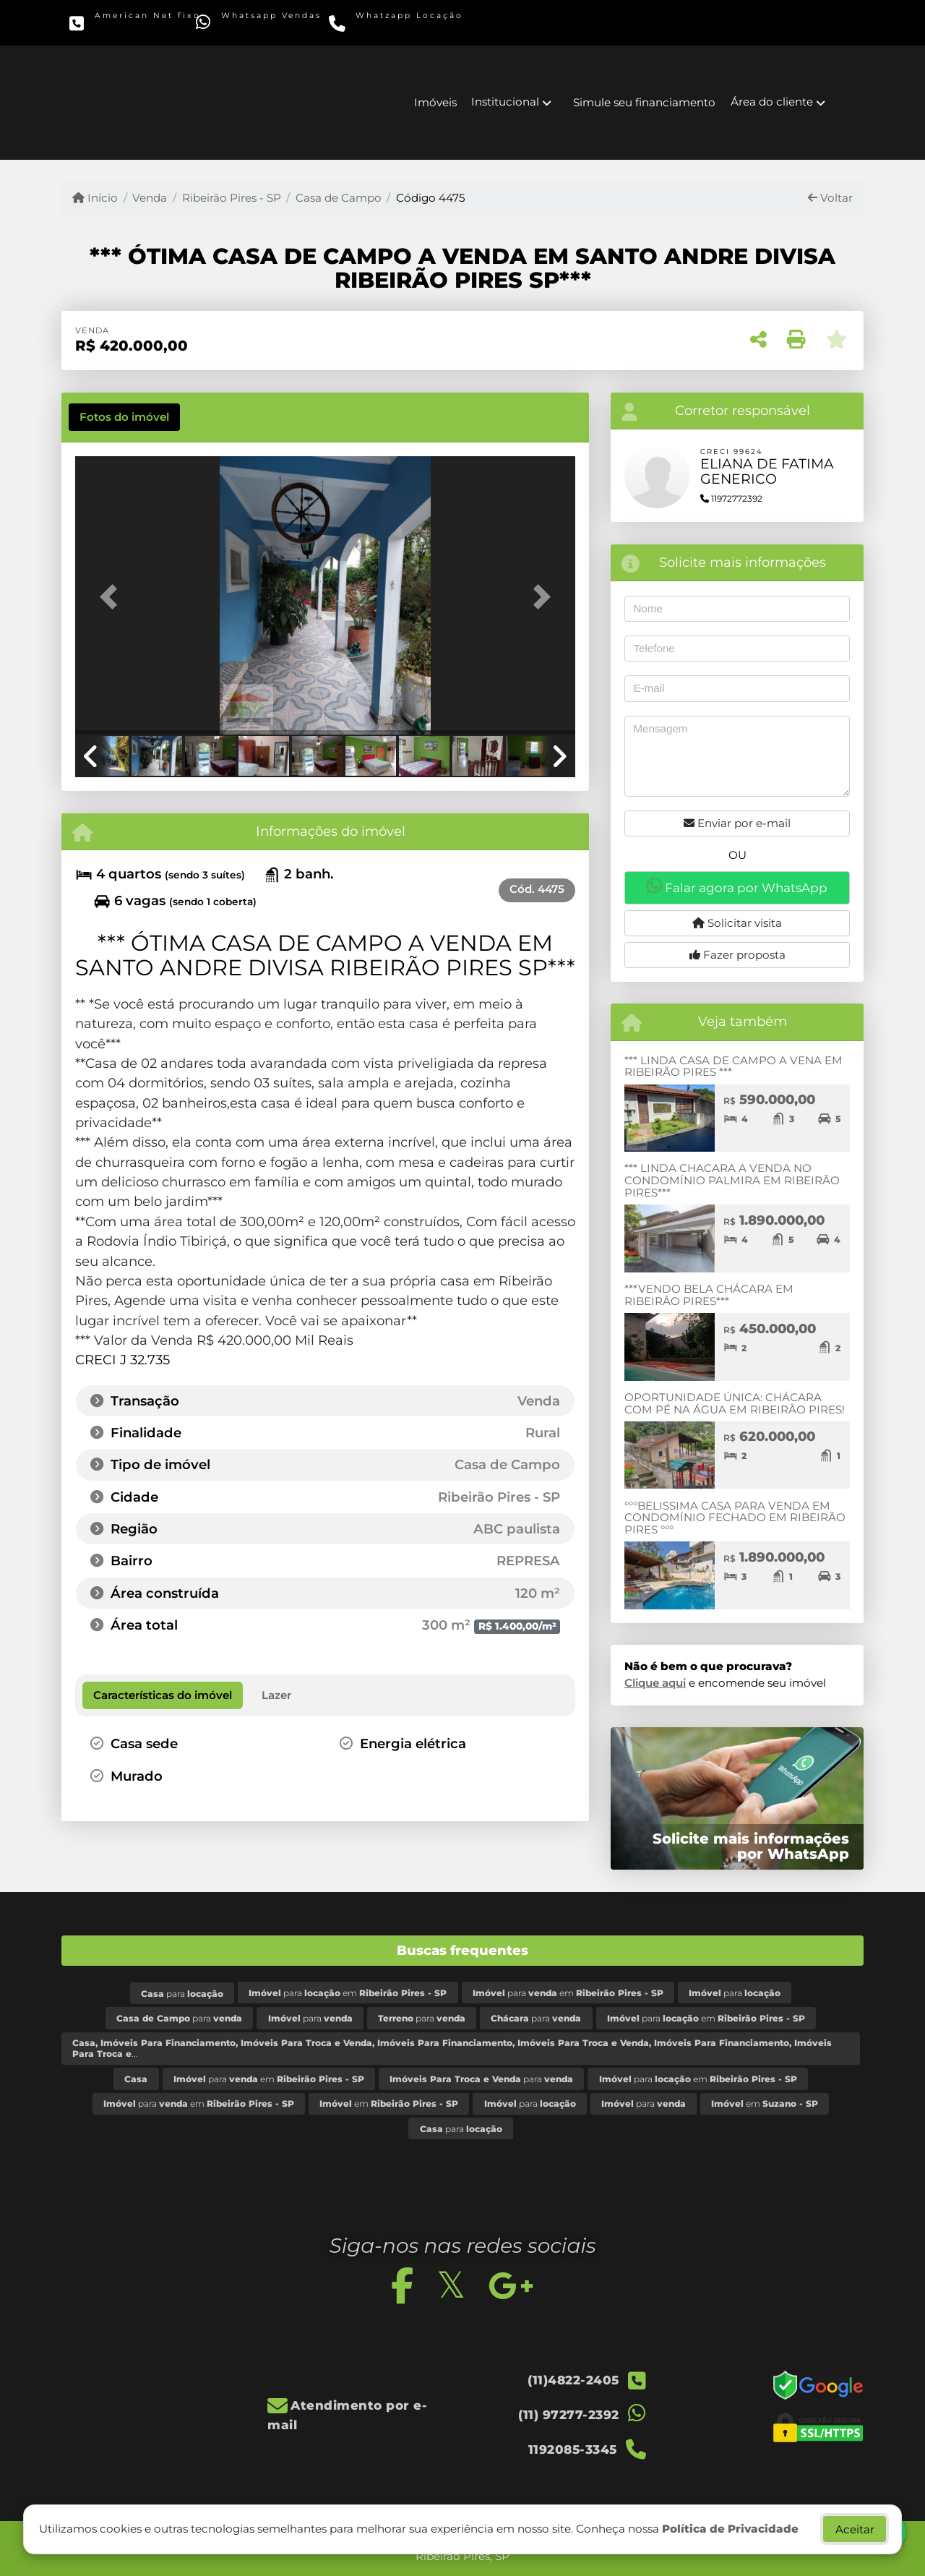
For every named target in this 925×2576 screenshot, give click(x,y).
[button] (112, 597)
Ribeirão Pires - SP (231, 198)
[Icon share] (606, 22)
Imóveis (435, 102)
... (452, 2048)
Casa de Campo (339, 198)
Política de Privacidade (730, 2529)
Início (95, 198)
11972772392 (731, 498)
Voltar (830, 198)
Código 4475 (430, 198)
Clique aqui (655, 1683)
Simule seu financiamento (644, 102)
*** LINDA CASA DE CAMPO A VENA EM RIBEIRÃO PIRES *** (733, 1066)
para (182, 1993)
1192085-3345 (398, 26)
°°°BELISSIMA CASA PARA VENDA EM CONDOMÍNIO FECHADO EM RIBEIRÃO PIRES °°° (735, 1517)
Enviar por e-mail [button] (737, 823)
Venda (149, 198)
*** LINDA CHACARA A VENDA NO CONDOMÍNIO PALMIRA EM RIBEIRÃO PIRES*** (732, 1180)
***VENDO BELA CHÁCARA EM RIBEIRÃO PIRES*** (708, 1295)
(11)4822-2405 (138, 26)
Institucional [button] (505, 101)
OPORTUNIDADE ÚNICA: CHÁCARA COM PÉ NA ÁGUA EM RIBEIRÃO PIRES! (734, 1403)
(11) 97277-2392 (269, 26)
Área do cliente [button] (772, 101)
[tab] (124, 417)
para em (348, 1992)
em (388, 2103)
